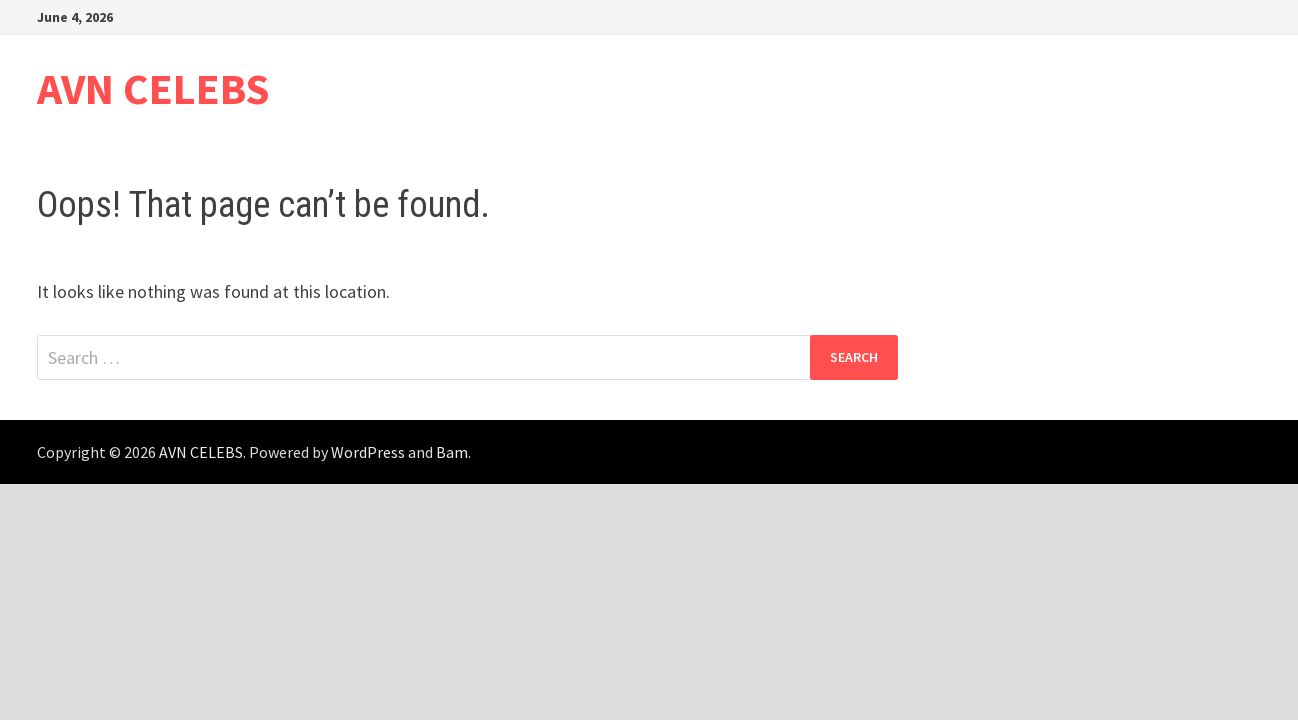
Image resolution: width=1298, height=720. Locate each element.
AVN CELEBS (153, 88)
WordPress (368, 452)
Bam (452, 452)
